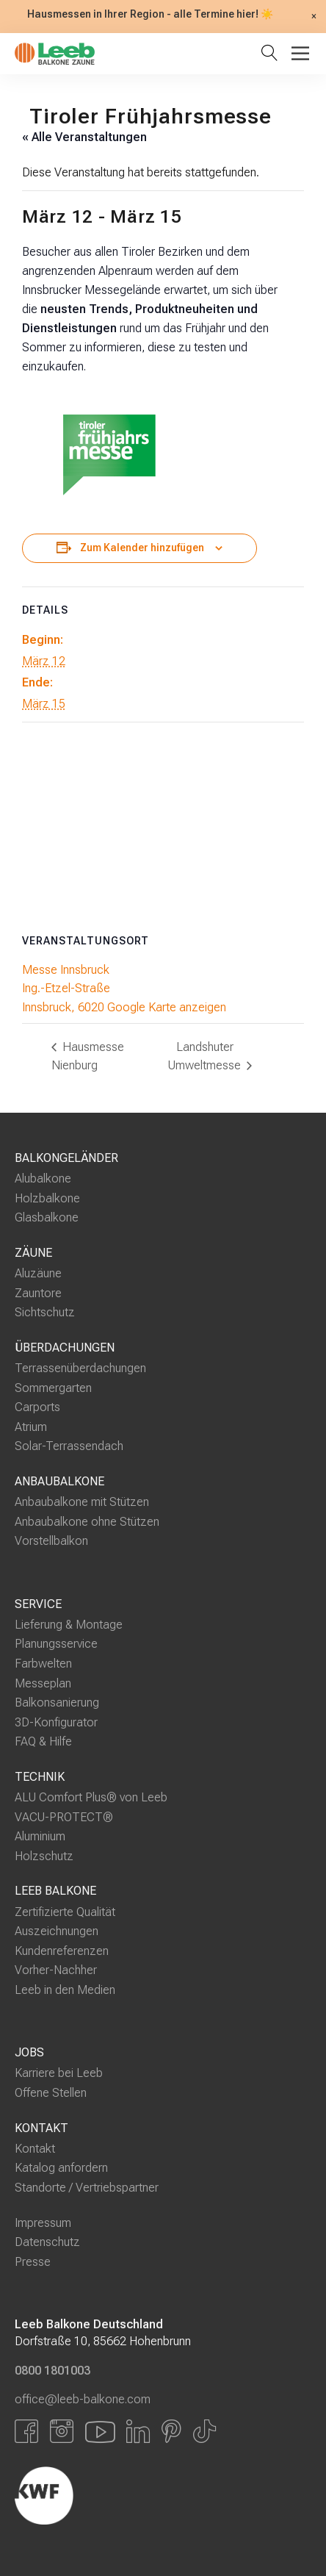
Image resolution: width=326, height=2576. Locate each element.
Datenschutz (47, 2242)
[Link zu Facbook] (26, 2431)
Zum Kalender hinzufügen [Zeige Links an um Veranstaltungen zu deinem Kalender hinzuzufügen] (142, 548)
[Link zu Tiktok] (204, 2431)
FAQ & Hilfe (43, 1741)
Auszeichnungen (56, 1931)
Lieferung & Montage (69, 1625)
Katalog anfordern (61, 2168)
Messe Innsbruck (65, 970)
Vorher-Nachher (56, 1970)
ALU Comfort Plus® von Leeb (91, 1797)
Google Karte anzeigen (166, 1007)
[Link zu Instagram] (61, 2431)
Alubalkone (43, 1178)
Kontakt (35, 2149)
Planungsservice (56, 1644)
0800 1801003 (52, 2371)
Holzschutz (44, 1856)
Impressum (43, 2222)
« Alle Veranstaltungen (84, 137)
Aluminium (40, 1836)
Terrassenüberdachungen (80, 1368)
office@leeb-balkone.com (83, 2399)
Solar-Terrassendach (69, 1446)
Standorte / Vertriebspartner (87, 2188)
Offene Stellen (51, 2093)
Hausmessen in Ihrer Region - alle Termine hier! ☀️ (150, 15)
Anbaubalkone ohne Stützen (87, 1522)
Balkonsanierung (57, 1702)
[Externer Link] (121, 2495)
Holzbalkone (47, 1198)
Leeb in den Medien (65, 1990)
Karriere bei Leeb (59, 2073)
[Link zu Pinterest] (171, 2431)
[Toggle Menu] (300, 53)
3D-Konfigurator (56, 1722)
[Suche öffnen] (272, 54)
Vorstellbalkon (51, 1541)
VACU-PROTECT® (64, 1816)
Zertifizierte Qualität (65, 1911)
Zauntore (38, 1293)
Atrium (31, 1427)
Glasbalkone (47, 1217)
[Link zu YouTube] (100, 2431)
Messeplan (43, 1683)
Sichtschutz (45, 1312)
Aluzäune (38, 1273)
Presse (33, 2262)
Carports (37, 1407)
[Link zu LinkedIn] (138, 2431)
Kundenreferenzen (62, 1951)
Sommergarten (53, 1388)
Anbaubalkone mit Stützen (82, 1502)
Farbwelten (43, 1664)
